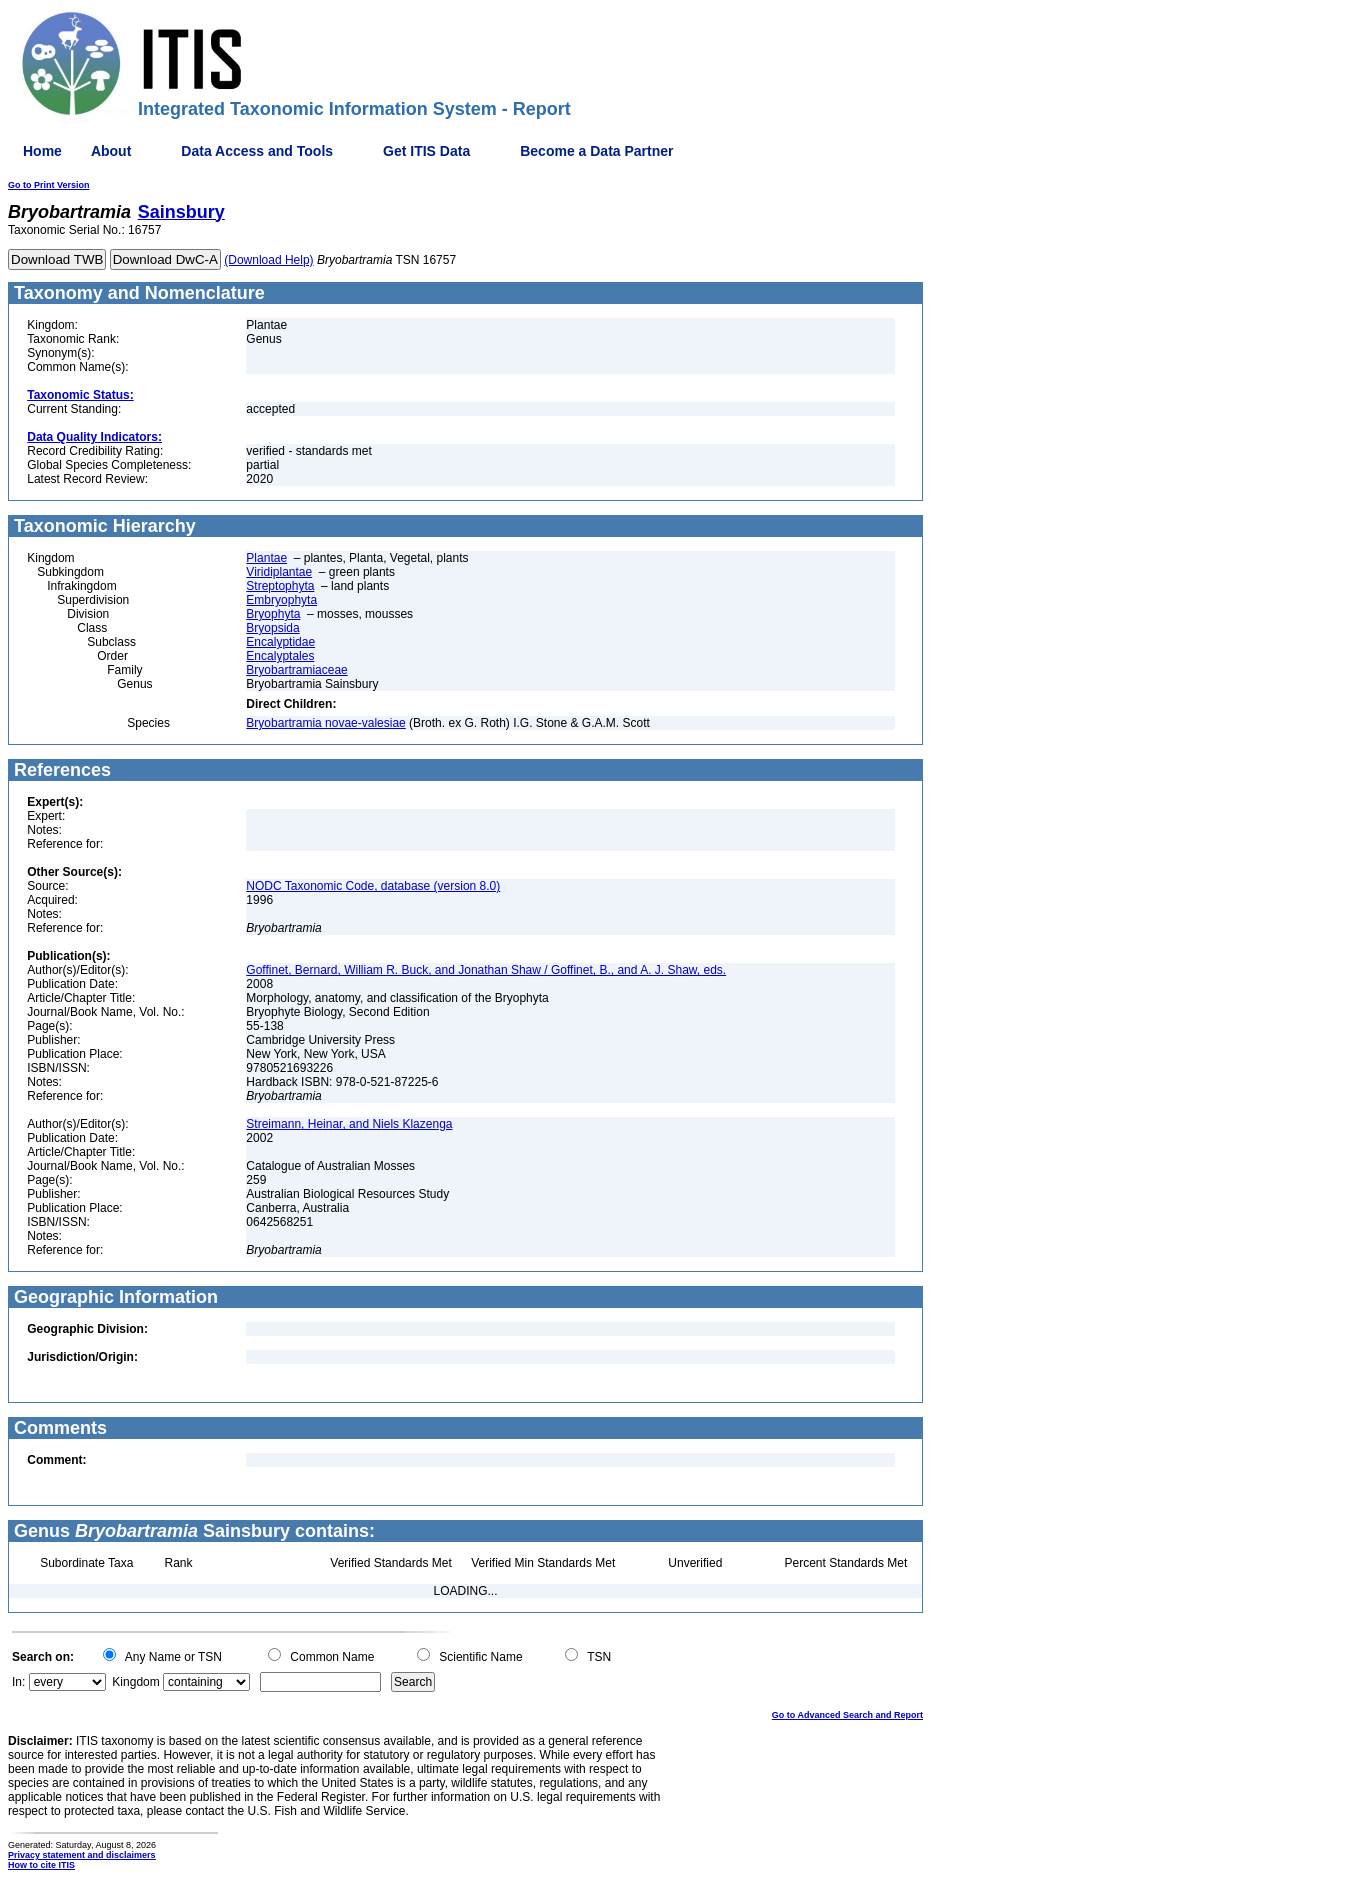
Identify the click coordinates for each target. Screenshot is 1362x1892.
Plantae (266, 558)
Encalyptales (280, 656)
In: (18, 1682)
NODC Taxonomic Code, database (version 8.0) (373, 886)
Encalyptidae (280, 642)
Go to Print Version (49, 185)
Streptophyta (280, 586)
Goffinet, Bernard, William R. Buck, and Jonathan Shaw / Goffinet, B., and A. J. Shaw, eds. (486, 970)
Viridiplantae (279, 572)
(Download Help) (268, 260)
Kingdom (135, 1682)
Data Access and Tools (257, 151)
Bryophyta (273, 614)
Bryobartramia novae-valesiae (325, 723)
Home (42, 151)
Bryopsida (272, 628)
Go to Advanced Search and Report (847, 1715)
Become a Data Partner (596, 151)
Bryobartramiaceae (296, 670)
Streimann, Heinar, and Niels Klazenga (349, 1124)
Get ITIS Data (426, 151)
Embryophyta (281, 600)
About (111, 151)
